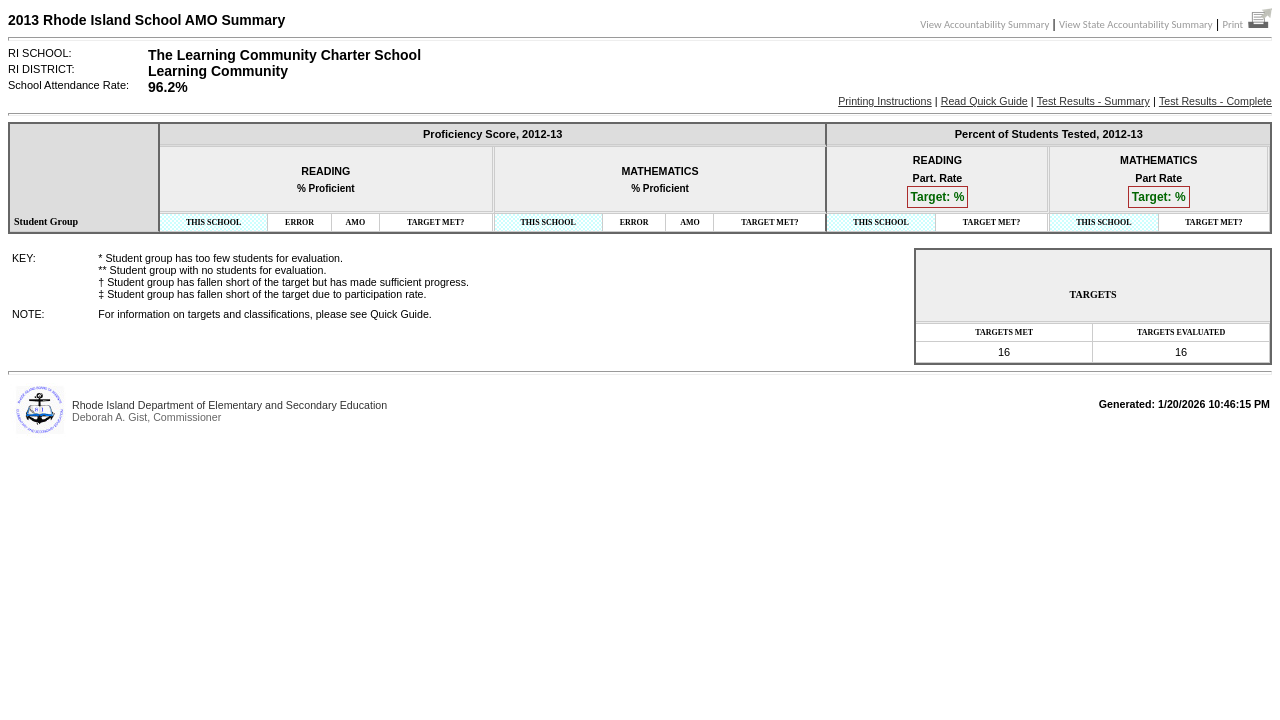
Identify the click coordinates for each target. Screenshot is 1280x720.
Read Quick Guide (984, 101)
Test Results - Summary (1093, 101)
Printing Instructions (885, 101)
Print (1247, 24)
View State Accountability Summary (1136, 24)
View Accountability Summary (984, 24)
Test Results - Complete (1215, 101)
